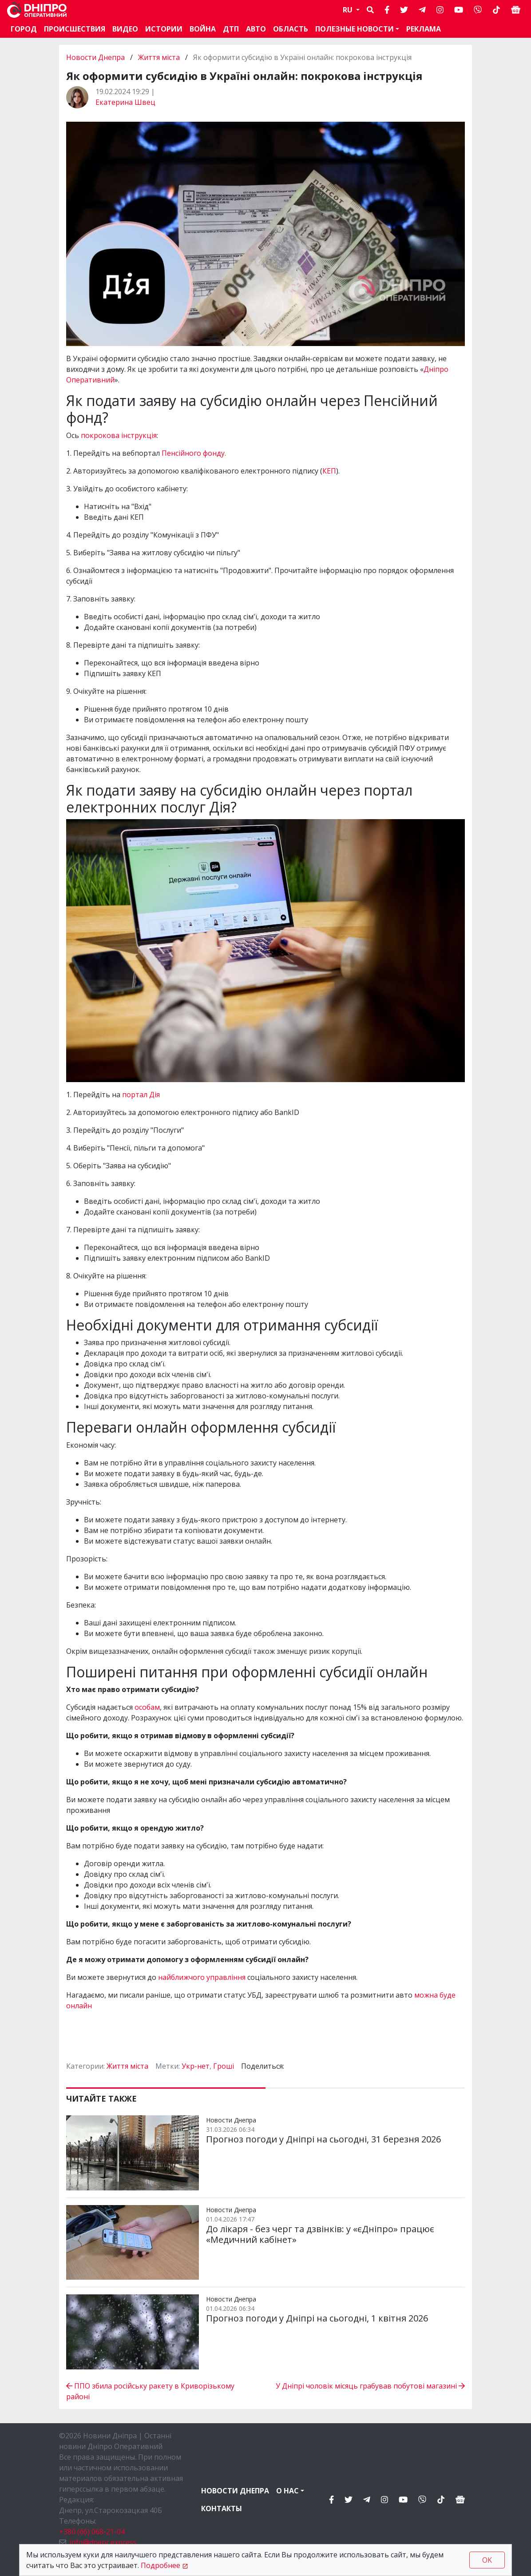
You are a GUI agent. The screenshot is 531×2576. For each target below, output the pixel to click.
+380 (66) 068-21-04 (92, 2531)
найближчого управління (202, 1977)
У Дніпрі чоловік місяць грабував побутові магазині (370, 2386)
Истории (163, 29)
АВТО (256, 29)
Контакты (221, 2508)
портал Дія (142, 1094)
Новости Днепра (96, 57)
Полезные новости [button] (354, 29)
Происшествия (74, 29)
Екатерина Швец (125, 102)
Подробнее (160, 2565)
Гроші (223, 2066)
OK (487, 2560)
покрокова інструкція (119, 435)
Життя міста (159, 57)
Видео (125, 29)
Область (290, 29)
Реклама (423, 29)
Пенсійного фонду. (194, 453)
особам (147, 1707)
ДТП (231, 29)
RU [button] (348, 10)
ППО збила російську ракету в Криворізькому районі (150, 2391)
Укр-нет (196, 2066)
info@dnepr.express (103, 2542)
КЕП (329, 471)
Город (24, 29)
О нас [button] (287, 2491)
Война (203, 29)
